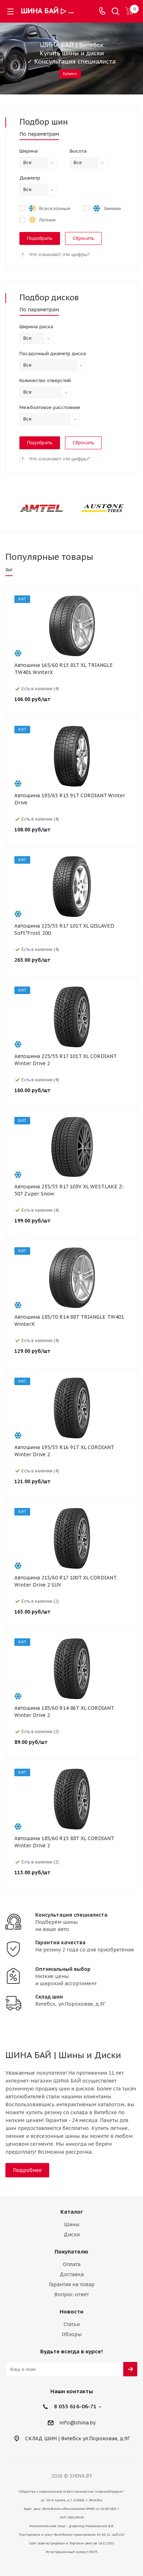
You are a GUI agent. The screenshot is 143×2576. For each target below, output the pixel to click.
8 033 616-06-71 (75, 2406)
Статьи (72, 2324)
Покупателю (71, 2251)
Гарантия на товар (71, 2284)
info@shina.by (77, 2422)
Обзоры (72, 2334)
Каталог (70, 73)
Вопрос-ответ (71, 2294)
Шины (71, 2224)
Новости (71, 2311)
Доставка (72, 2274)
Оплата (71, 2264)
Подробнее (27, 2170)
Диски (72, 2234)
